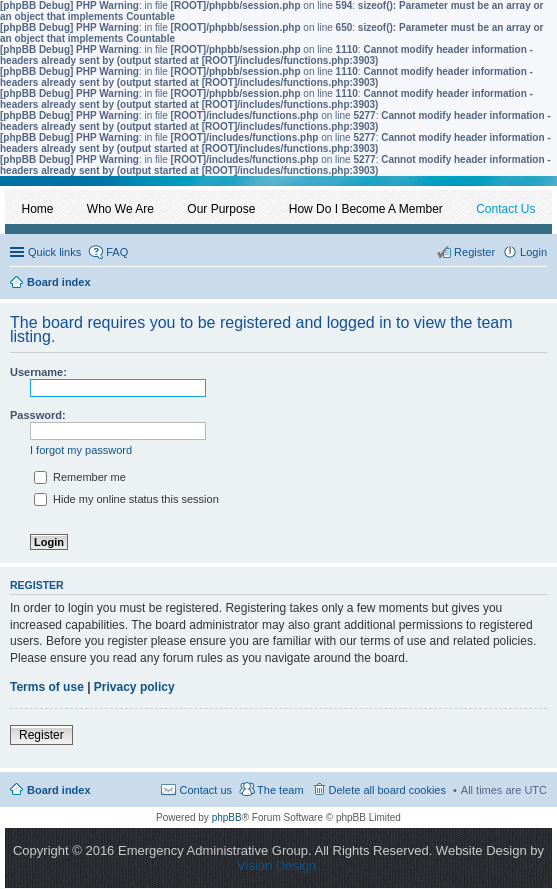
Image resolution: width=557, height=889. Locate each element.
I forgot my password (81, 450)
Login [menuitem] (533, 252)
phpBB (227, 817)
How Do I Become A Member (366, 209)
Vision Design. (278, 865)
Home (38, 209)
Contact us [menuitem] (205, 790)
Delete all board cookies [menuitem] (387, 790)
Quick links (54, 252)
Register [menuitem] (474, 252)
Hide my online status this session (126, 499)
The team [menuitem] (280, 790)
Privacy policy (134, 687)
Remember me (80, 477)
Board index (59, 790)
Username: (38, 372)
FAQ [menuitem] (117, 252)
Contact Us (505, 209)
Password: (38, 415)
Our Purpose (221, 209)
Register (41, 735)
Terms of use (47, 687)
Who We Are (120, 209)
